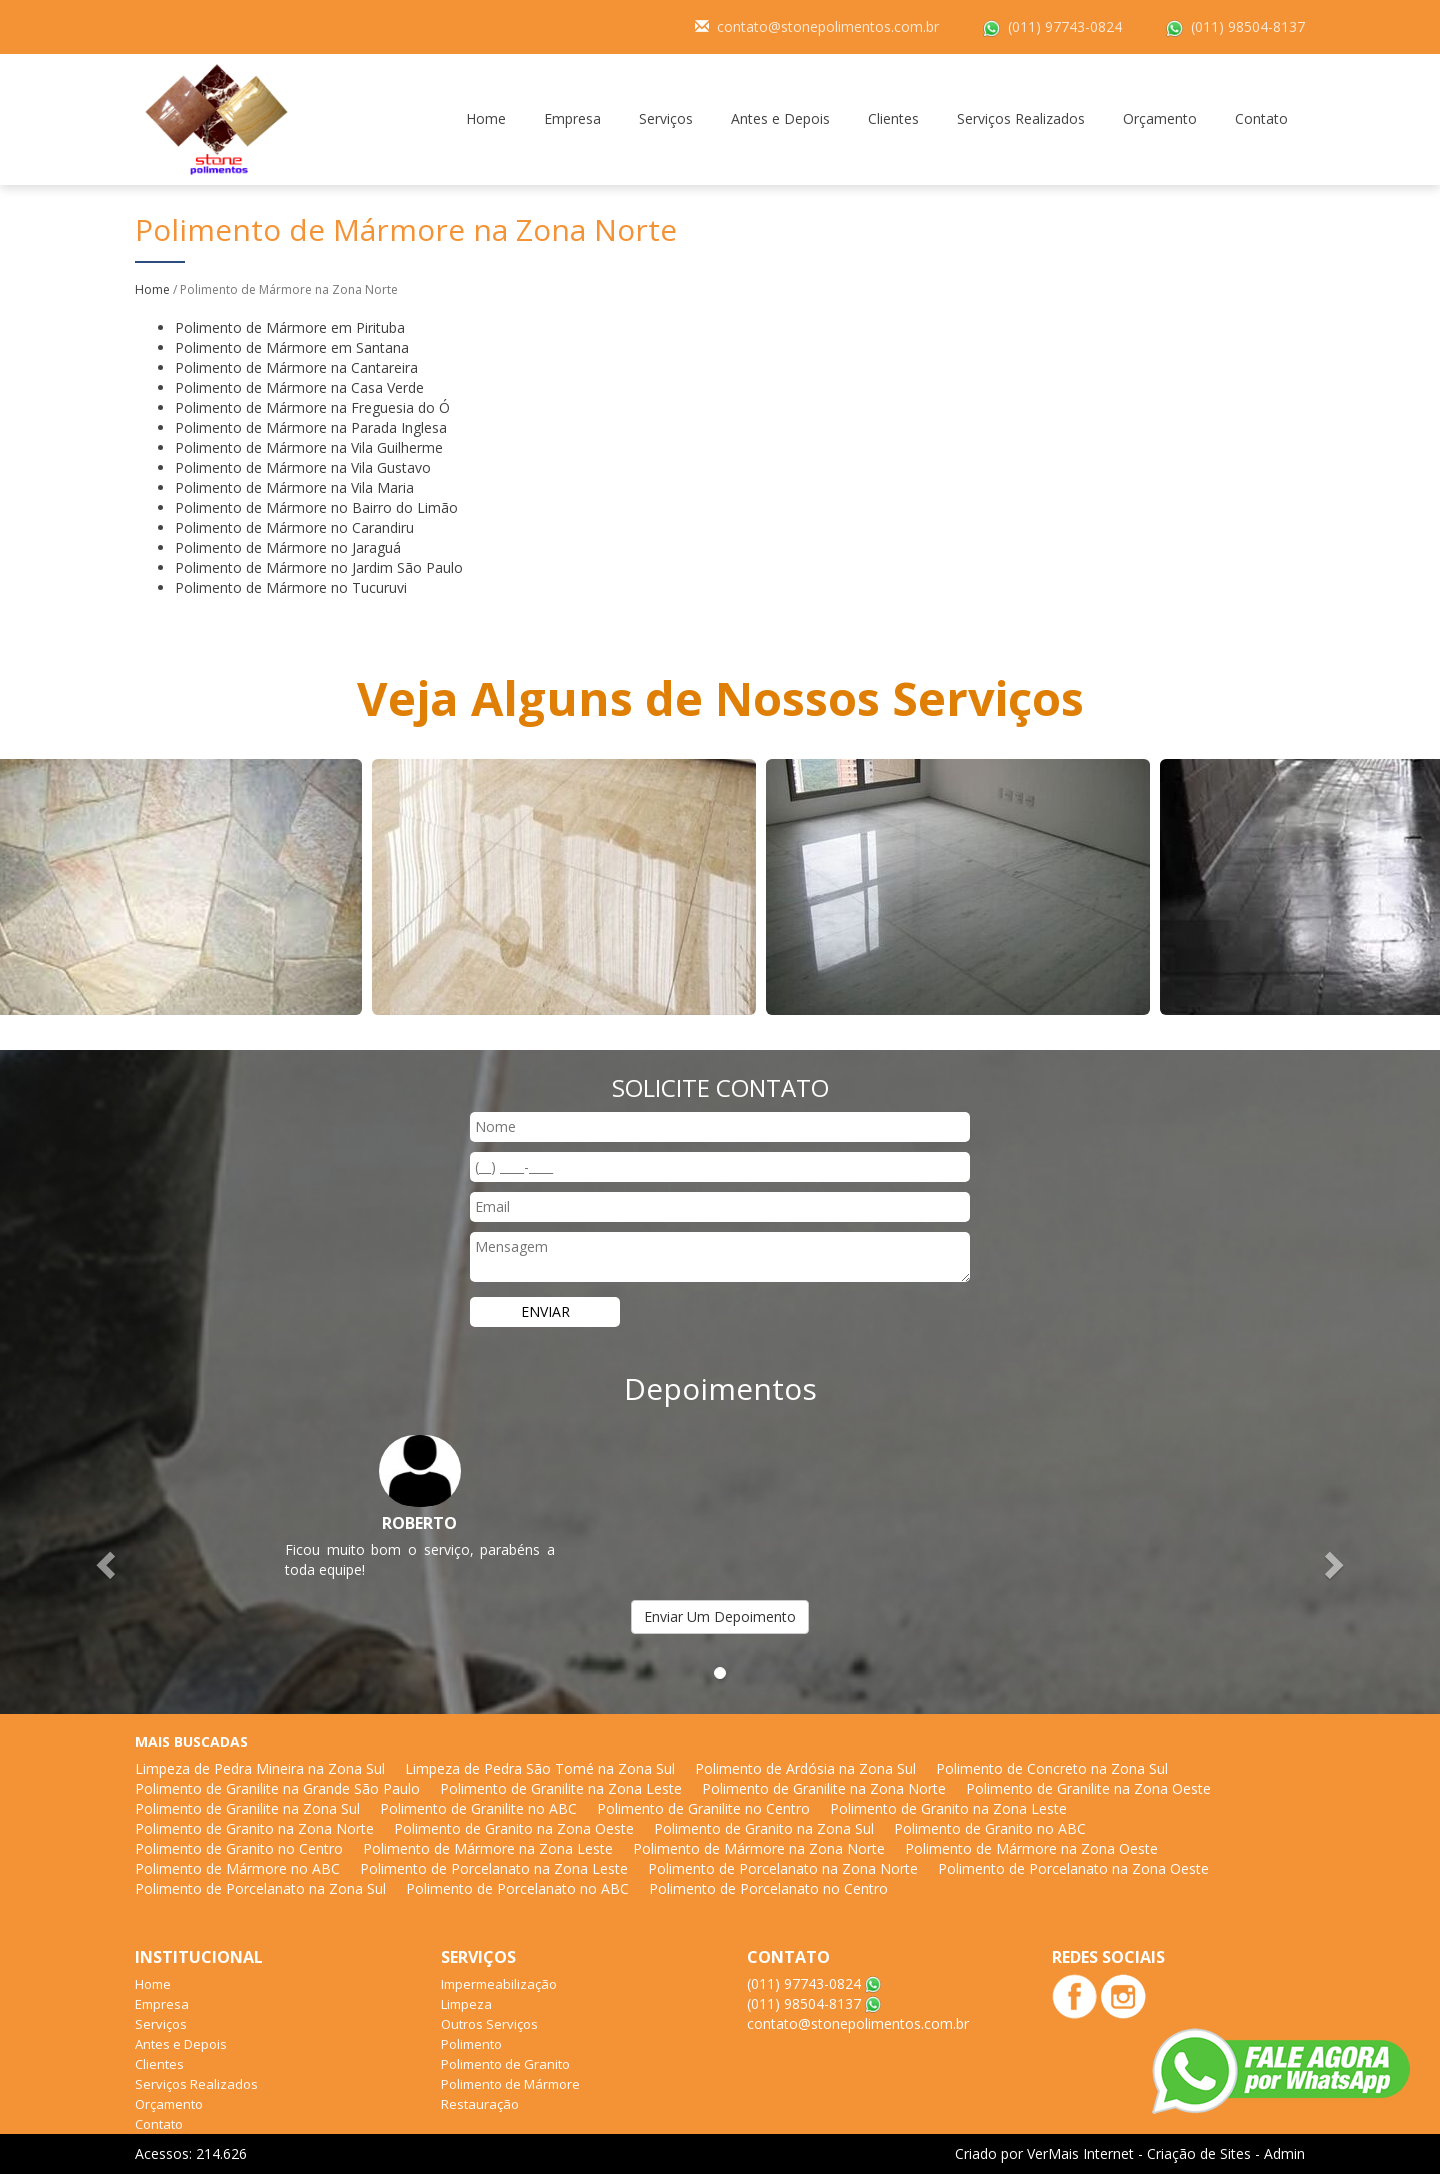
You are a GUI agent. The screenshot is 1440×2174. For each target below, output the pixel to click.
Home (486, 118)
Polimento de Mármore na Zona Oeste (1031, 1848)
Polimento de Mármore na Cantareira (296, 367)
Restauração (480, 2104)
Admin (1284, 2153)
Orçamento (1160, 118)
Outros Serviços (489, 2024)
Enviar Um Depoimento (720, 1616)
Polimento (471, 2044)
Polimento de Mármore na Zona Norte (759, 1848)
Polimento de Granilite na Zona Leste (561, 1788)
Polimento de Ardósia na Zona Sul (805, 1768)
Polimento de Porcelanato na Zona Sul (260, 1888)
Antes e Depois (780, 118)
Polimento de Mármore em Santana (292, 347)
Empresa (572, 118)
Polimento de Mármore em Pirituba (290, 327)
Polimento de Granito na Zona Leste (948, 1808)
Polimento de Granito (505, 2064)
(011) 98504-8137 (1248, 26)
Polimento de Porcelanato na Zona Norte (783, 1868)
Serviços (666, 118)
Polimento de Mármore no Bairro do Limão (316, 507)
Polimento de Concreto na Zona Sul (1052, 1768)
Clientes (893, 118)
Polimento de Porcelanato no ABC (517, 1888)
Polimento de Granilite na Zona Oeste (1088, 1788)
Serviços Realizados (1021, 118)
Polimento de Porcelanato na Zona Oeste (1073, 1868)
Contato (1261, 118)
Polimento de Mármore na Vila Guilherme (309, 447)
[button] (108, 1564)
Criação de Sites (1199, 2153)
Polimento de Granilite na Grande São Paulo (277, 1788)
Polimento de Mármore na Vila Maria (294, 487)
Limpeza (466, 2004)
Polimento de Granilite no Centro (703, 1808)
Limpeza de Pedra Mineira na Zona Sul (260, 1768)
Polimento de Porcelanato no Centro (768, 1888)
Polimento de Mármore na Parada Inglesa (311, 427)
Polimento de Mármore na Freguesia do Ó (312, 407)
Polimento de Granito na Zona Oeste (514, 1828)
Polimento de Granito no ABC (990, 1828)
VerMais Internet (1080, 2153)
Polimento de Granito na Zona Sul (764, 1828)
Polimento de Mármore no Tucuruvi (291, 587)
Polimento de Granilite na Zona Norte (824, 1788)
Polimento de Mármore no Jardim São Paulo (319, 567)
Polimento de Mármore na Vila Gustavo (303, 467)
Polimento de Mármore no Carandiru (294, 527)
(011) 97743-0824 (1065, 26)
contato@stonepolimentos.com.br (828, 26)
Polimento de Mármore (510, 2084)
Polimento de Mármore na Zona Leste (488, 1848)
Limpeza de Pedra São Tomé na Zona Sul (540, 1768)
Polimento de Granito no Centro (239, 1848)
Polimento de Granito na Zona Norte (254, 1828)
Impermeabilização (499, 1984)
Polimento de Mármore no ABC (237, 1868)
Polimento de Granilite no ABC (478, 1808)
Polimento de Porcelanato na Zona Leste (494, 1868)
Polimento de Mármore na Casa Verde (299, 387)
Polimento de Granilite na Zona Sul (247, 1808)
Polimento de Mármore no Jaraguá (288, 547)
